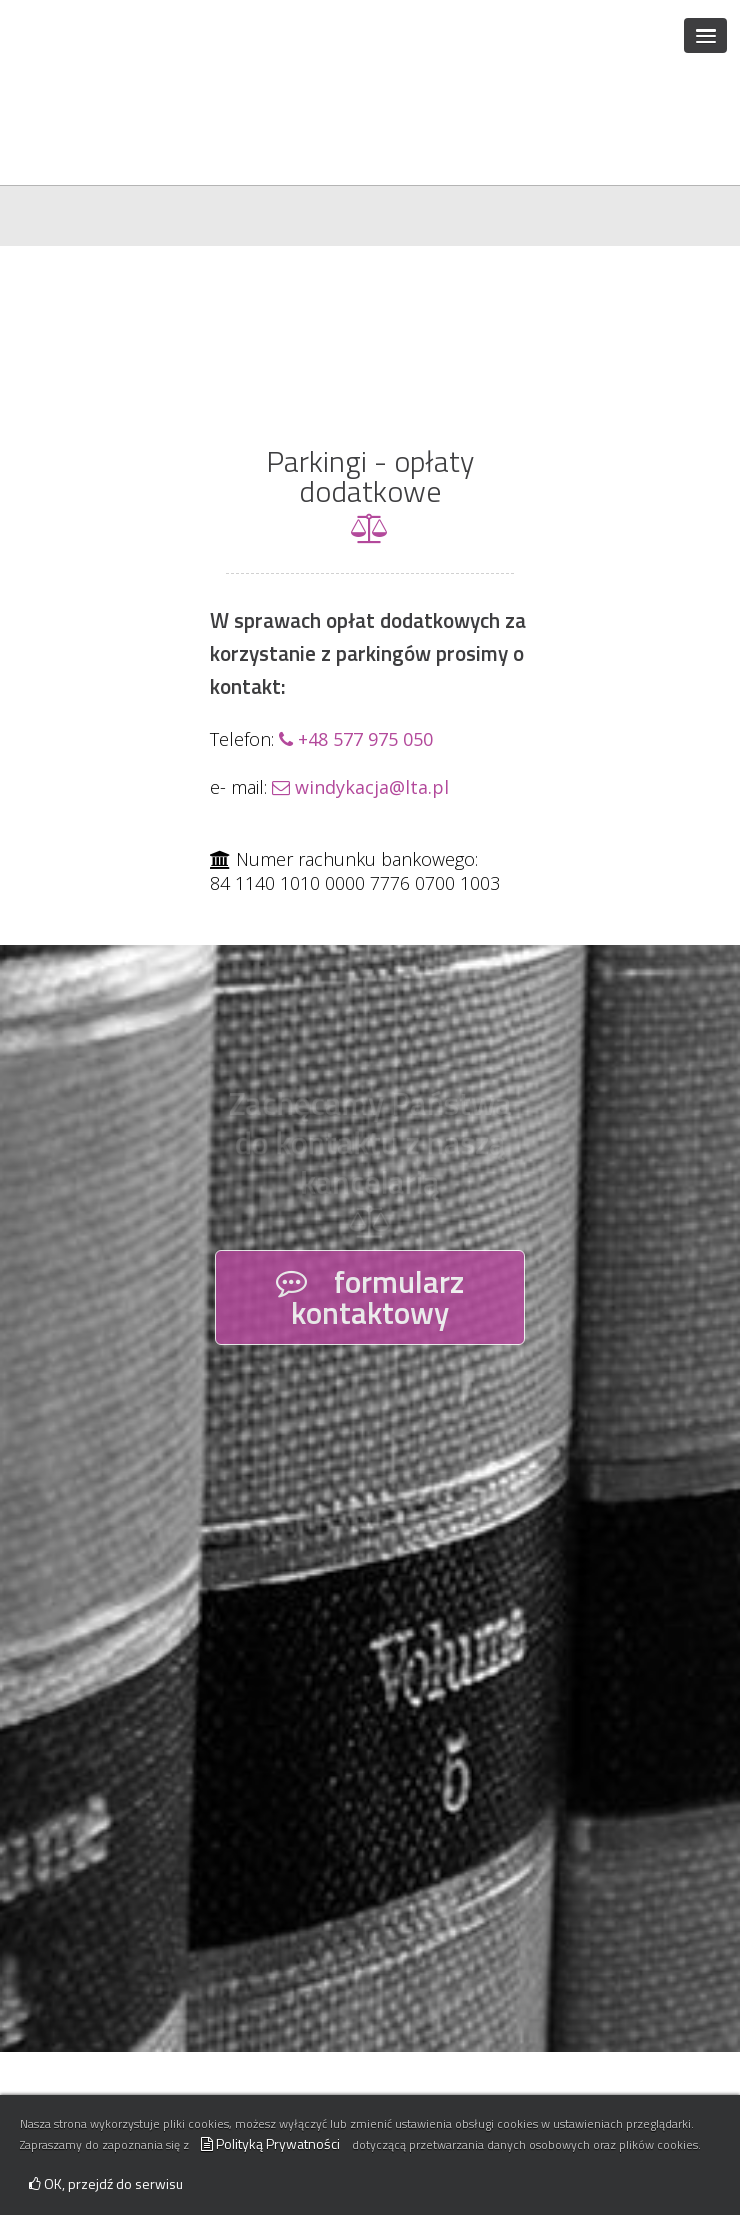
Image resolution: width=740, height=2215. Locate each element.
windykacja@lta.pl (360, 668)
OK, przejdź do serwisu (106, 2183)
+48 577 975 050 (356, 620)
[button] (705, 35)
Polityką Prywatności (270, 2143)
